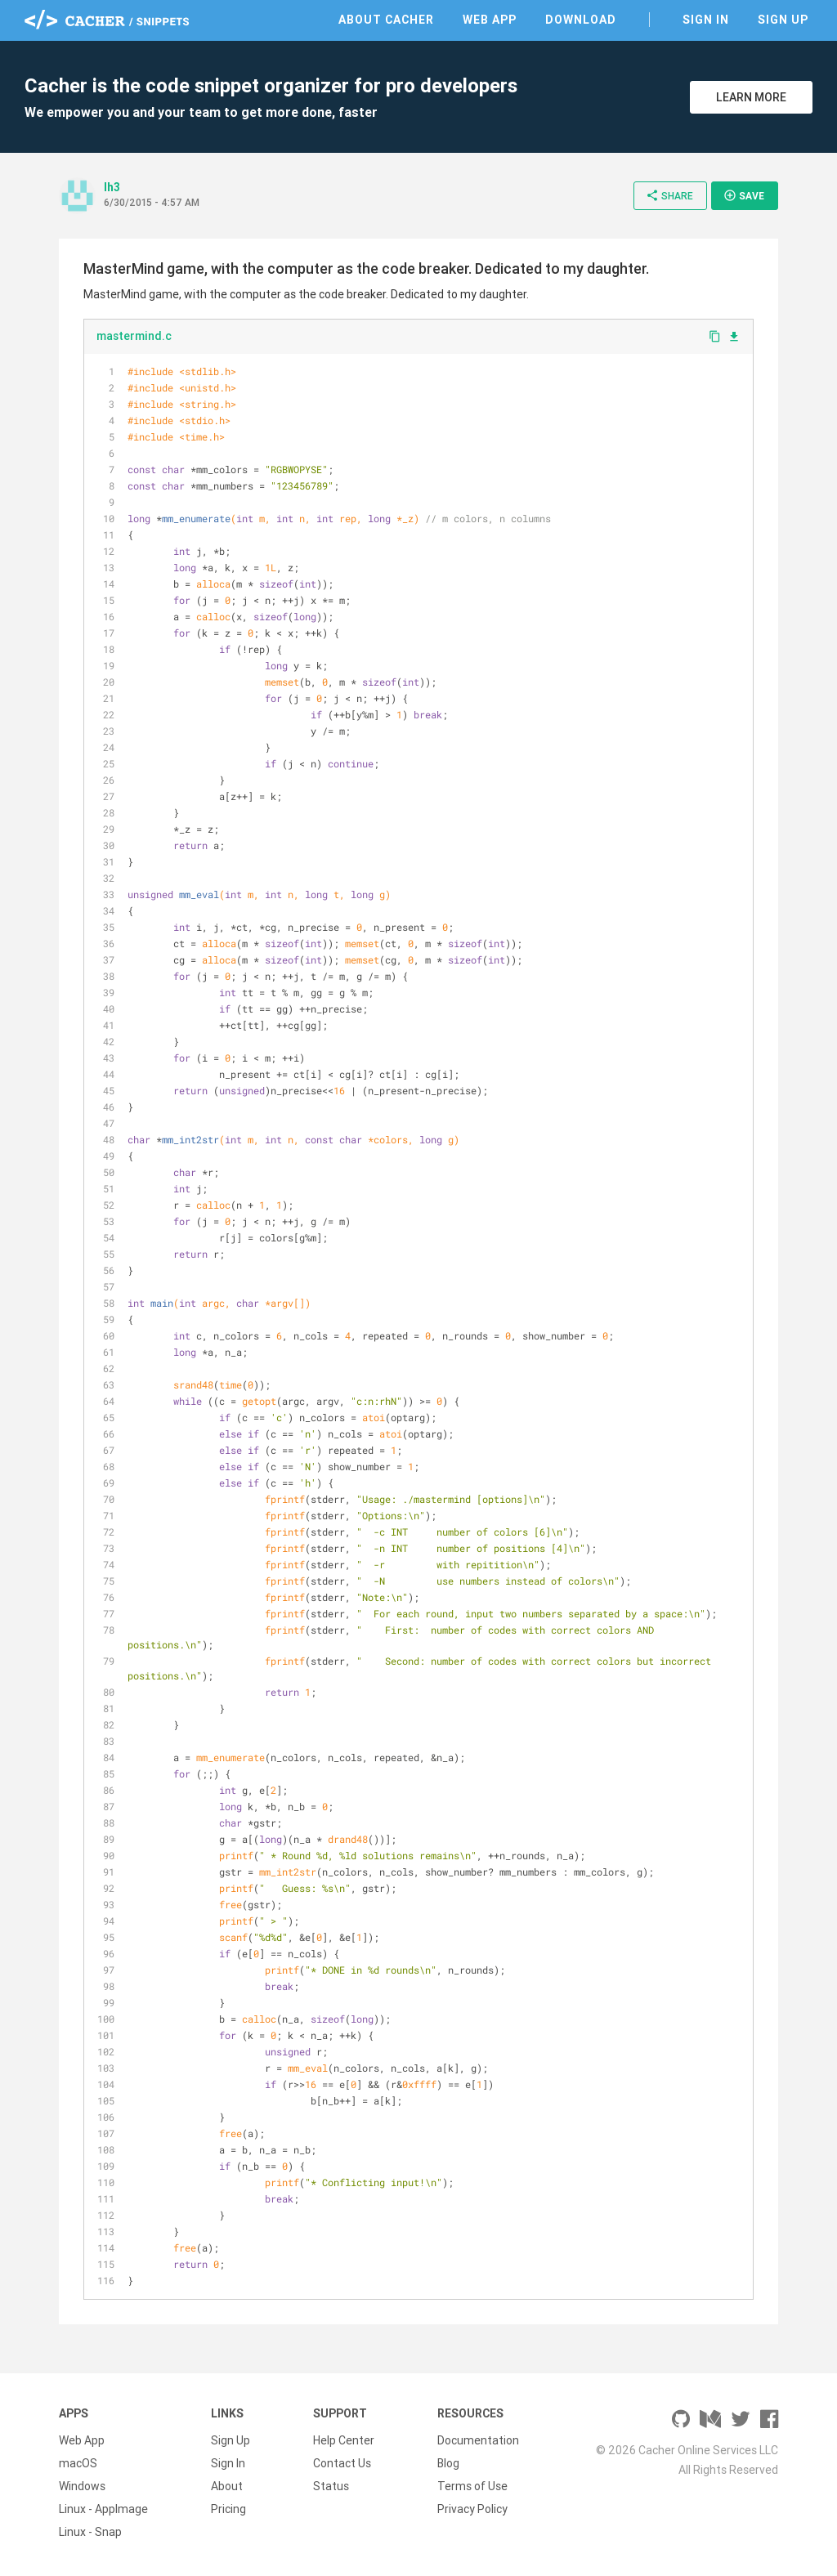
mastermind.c (134, 336)
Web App (490, 19)
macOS (78, 2463)
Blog (448, 2463)
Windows (82, 2486)
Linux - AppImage (103, 2509)
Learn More (751, 97)
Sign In (706, 19)
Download (580, 19)
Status (331, 2486)
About (227, 2486)
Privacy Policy (472, 2509)
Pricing (228, 2509)
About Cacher (386, 19)
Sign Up (783, 19)
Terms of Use (472, 2486)
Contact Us (342, 2463)
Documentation (478, 2440)
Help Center (343, 2440)
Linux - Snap (90, 2532)
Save (743, 195)
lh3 (112, 187)
